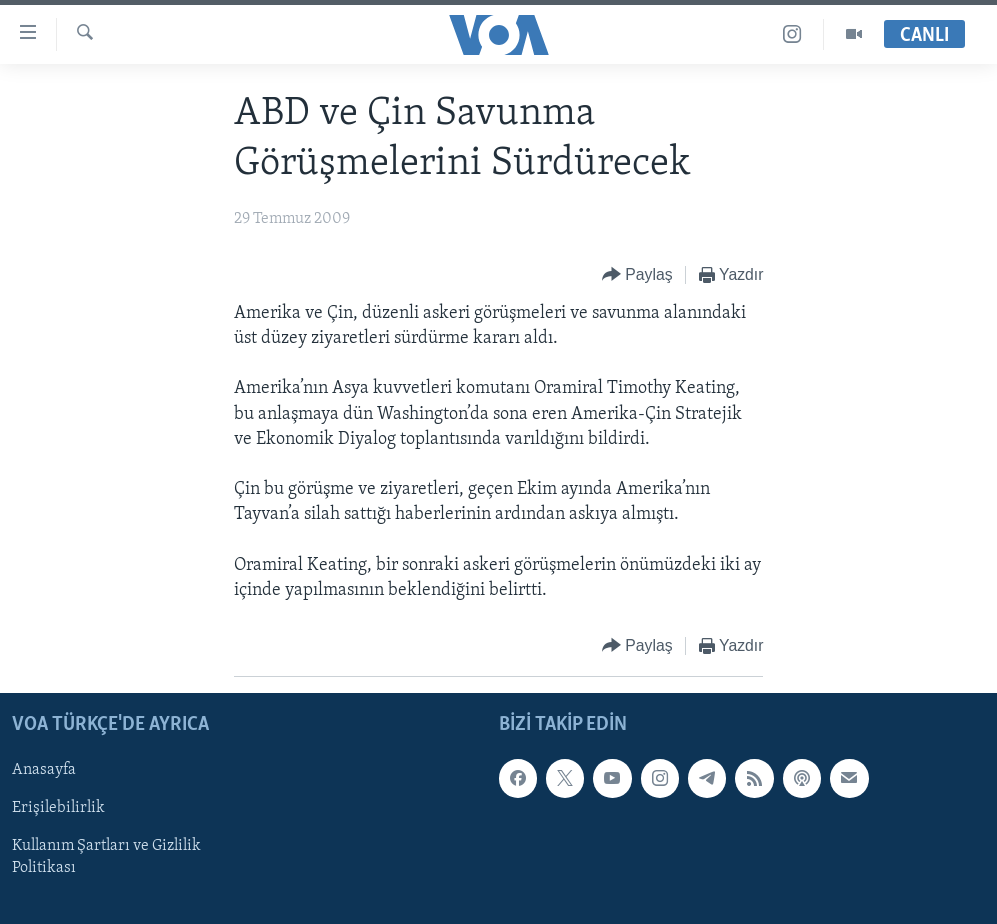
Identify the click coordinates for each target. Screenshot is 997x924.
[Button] (637, 275)
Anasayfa (44, 770)
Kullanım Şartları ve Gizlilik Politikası (106, 858)
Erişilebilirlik (58, 809)
